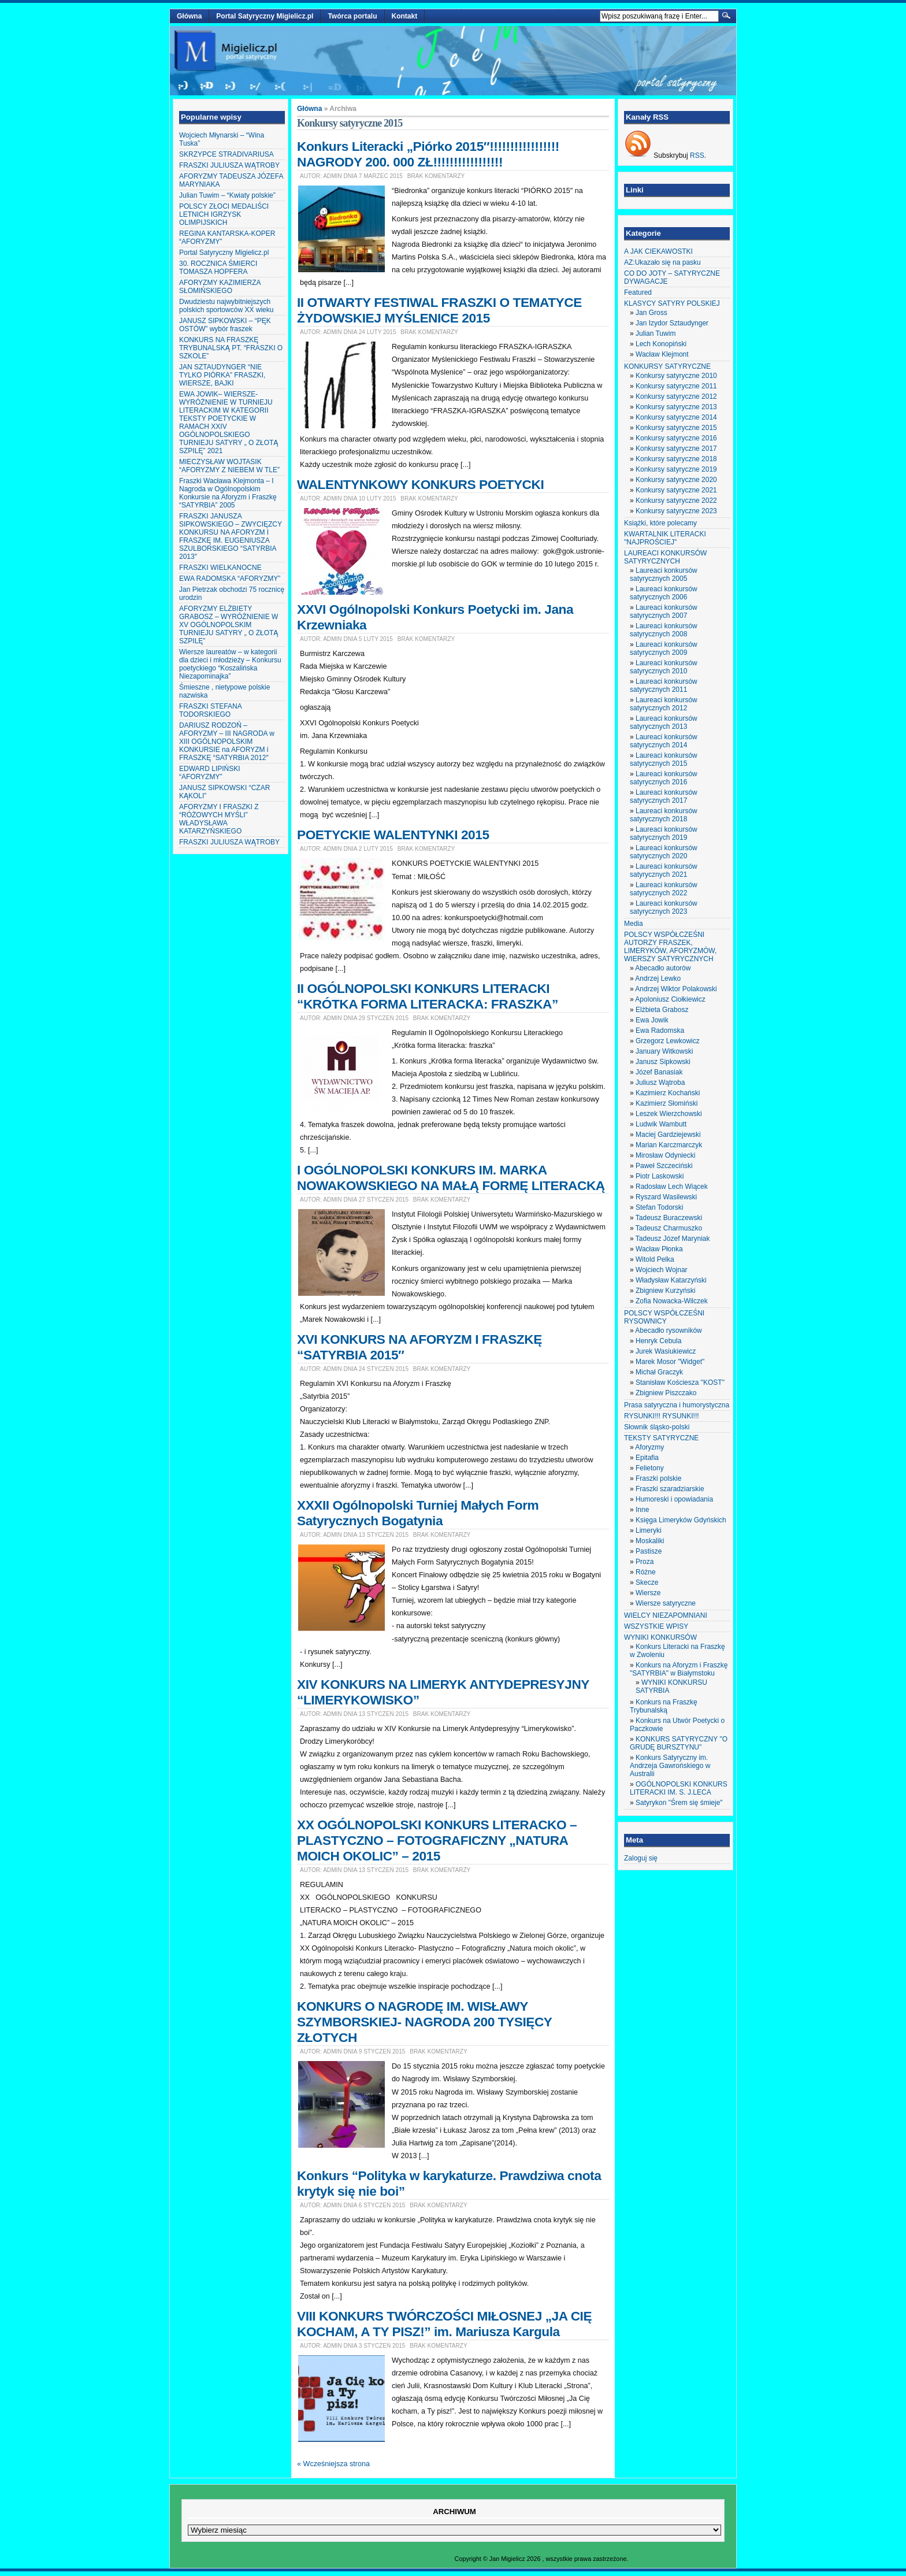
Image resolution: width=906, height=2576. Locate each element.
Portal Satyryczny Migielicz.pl (264, 16)
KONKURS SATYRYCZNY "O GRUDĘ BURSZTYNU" (678, 1743)
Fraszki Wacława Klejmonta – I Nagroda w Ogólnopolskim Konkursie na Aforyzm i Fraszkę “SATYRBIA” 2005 (228, 493)
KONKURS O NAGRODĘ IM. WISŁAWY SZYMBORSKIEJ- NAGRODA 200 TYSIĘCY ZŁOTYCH (424, 2022)
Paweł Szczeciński (664, 1166)
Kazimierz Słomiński (666, 1103)
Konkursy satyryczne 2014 (676, 417)
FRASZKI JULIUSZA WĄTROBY (229, 165)
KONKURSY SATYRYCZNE (667, 366)
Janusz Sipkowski (663, 1062)
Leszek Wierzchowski (669, 1114)
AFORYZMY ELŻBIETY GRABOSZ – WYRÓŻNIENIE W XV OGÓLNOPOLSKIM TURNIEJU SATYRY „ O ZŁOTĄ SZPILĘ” (228, 625)
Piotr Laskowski (660, 1176)
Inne (642, 1510)
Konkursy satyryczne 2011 (676, 386)
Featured (638, 292)
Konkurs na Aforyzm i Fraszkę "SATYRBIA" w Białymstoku (678, 1669)
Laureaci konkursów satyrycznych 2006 (663, 593)
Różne (646, 1572)
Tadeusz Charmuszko (669, 1228)
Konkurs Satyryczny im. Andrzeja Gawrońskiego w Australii (670, 1766)
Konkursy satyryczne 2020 (676, 480)
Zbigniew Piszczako (666, 1393)
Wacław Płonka (659, 1249)
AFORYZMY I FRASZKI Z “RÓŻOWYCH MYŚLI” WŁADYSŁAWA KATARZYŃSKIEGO (219, 819)
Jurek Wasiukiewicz (666, 1351)
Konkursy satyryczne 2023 (676, 511)
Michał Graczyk (659, 1372)
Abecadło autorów (662, 968)
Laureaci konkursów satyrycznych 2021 (663, 870)
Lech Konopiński (661, 344)
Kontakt (405, 16)
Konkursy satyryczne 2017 (676, 448)
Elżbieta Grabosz (662, 1010)
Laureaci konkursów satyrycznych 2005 (663, 574)
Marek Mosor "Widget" (670, 1362)
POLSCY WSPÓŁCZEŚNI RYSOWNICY (664, 1317)
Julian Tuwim (655, 333)
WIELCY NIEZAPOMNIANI (665, 1615)
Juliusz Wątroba (660, 1082)
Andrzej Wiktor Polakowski (675, 989)
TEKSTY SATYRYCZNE (661, 1438)
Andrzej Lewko (658, 978)
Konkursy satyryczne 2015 (676, 428)
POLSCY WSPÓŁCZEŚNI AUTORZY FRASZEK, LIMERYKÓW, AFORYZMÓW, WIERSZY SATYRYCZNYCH (670, 947)
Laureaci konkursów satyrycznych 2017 (663, 796)
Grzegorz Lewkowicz (668, 1041)
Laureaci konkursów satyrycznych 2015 (663, 759)
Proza (644, 1562)
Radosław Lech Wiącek (672, 1187)
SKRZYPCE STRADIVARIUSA (226, 154)
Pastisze (649, 1551)
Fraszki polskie (658, 1478)
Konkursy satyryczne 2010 (676, 376)
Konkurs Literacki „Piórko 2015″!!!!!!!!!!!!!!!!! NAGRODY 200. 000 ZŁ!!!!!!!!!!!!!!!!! (428, 154)
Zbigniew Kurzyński (665, 1291)
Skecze (647, 1582)
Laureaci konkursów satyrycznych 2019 (663, 833)
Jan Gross (651, 313)
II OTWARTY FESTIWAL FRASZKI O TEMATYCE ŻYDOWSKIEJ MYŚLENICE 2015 (439, 310)
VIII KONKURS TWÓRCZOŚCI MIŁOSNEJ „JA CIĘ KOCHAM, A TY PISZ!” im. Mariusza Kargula (444, 2323)
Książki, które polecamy (660, 523)
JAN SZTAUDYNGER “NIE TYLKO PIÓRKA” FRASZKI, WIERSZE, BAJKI (222, 375)
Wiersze (648, 1593)
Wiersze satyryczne (666, 1603)
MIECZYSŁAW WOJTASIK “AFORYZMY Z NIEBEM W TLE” (229, 466)
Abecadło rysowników (668, 1330)
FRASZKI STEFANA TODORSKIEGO (210, 710)
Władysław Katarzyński (671, 1280)
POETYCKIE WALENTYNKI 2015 (393, 834)
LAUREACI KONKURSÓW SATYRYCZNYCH (665, 557)
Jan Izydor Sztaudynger (672, 323)
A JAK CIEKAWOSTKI (658, 251)
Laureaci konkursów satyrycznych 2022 (663, 889)
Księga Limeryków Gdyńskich (681, 1520)
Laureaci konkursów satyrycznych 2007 (663, 611)
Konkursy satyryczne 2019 (676, 469)
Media (633, 924)
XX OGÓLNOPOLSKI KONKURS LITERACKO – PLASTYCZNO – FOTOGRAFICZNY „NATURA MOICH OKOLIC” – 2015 (437, 1840)
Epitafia (647, 1458)
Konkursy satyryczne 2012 (676, 396)
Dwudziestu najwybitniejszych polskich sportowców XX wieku (226, 306)
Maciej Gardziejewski (668, 1135)
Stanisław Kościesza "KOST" (680, 1382)
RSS (697, 155)
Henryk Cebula (658, 1341)
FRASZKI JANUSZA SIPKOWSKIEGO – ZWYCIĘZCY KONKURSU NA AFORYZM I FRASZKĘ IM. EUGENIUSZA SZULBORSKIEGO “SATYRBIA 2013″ (230, 536)
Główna (189, 16)
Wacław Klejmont (662, 354)
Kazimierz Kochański (668, 1093)
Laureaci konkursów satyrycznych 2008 (663, 630)
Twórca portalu (352, 16)
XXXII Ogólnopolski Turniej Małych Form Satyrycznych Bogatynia (418, 1513)
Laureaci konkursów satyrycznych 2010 (663, 667)
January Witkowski (664, 1051)
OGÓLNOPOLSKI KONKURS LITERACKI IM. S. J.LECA (678, 1788)
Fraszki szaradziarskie (670, 1489)
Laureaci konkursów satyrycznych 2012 (663, 704)
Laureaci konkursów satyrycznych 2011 (663, 685)
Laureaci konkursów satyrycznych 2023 (663, 907)
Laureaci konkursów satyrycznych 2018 (663, 815)
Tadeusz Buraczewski (669, 1218)
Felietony (650, 1468)
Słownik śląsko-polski (656, 1427)
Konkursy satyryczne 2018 (676, 459)
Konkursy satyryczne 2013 (676, 407)
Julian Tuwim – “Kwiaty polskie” (227, 195)
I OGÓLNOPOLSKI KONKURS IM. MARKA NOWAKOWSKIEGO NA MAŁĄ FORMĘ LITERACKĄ (451, 1177)
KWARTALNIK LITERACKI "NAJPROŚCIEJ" (665, 538)
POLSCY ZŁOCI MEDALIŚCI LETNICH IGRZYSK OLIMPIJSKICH (224, 214)
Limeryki (649, 1530)
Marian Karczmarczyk (669, 1145)
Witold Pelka (655, 1259)
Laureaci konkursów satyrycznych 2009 (663, 648)
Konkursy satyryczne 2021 (676, 490)
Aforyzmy (649, 1447)
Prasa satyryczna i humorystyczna (676, 1405)
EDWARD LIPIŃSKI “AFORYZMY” (209, 773)
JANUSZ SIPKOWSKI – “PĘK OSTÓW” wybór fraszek (225, 325)
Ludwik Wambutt (661, 1124)
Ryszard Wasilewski (666, 1197)
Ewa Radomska (660, 1030)
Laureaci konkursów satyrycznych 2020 (663, 852)
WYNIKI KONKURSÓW (660, 1637)
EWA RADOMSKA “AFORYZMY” (229, 578)
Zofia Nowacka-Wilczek (672, 1301)
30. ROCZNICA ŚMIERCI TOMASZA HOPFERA (218, 268)
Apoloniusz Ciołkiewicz (670, 999)
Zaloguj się (641, 1858)
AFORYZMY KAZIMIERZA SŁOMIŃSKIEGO (220, 287)
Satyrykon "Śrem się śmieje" (679, 1803)
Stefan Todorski (660, 1207)
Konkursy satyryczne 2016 (676, 438)
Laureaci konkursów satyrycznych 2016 (663, 778)
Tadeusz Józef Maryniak (673, 1239)
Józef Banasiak (659, 1072)
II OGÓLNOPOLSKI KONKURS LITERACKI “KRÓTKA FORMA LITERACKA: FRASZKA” (427, 996)
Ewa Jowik (652, 1020)
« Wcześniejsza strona (333, 2464)
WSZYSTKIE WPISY (656, 1626)
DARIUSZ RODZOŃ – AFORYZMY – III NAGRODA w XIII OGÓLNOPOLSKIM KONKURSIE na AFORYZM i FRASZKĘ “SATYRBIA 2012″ (226, 741)
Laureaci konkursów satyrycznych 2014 (663, 741)
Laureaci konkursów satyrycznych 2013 (663, 722)
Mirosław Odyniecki (665, 1155)
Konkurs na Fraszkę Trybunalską (663, 1706)
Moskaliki (650, 1541)
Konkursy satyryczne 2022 (676, 500)
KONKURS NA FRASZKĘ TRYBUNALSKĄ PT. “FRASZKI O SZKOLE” (231, 348)
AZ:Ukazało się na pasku (662, 262)
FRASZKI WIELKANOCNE (220, 568)
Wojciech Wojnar (662, 1270)
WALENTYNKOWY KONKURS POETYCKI (420, 484)
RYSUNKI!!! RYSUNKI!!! (661, 1416)
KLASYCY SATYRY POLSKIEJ (672, 303)
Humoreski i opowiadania (674, 1499)
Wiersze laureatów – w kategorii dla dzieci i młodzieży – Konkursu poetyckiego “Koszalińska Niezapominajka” (230, 664)
